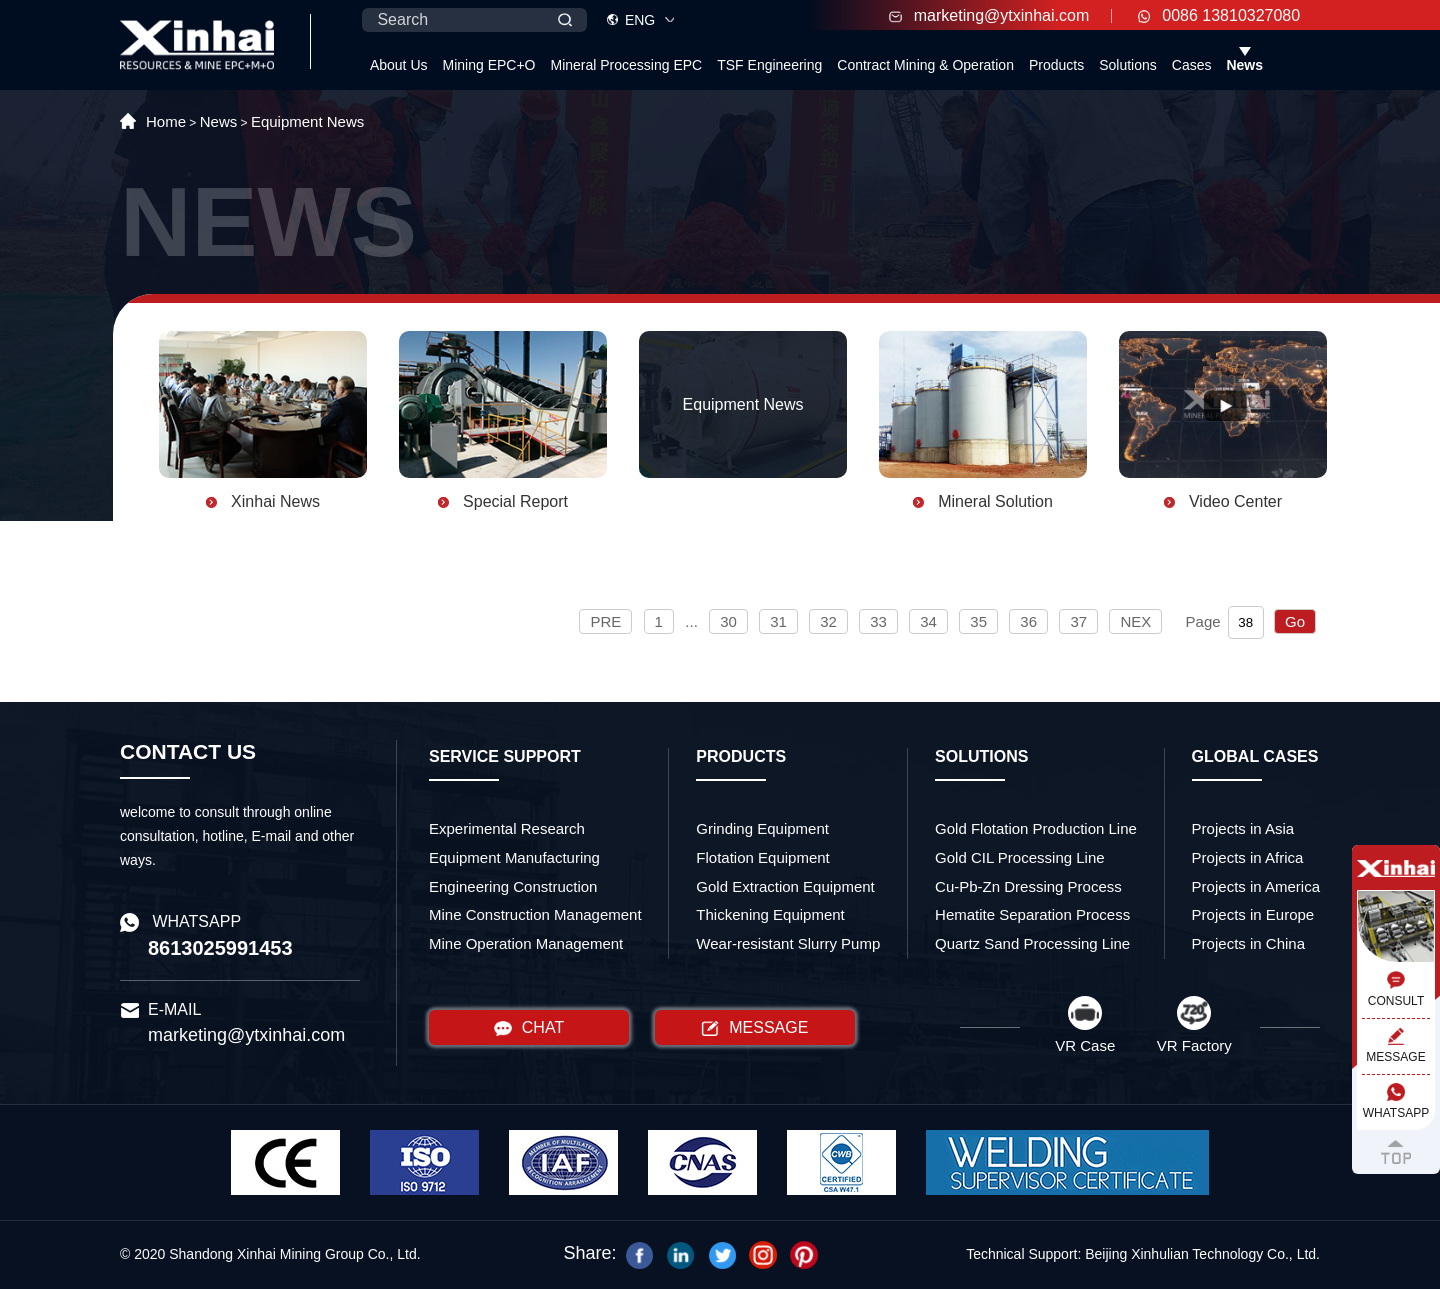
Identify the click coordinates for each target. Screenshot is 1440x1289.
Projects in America (1256, 886)
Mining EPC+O (489, 65)
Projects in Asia (1243, 828)
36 (1028, 621)
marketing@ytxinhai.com (989, 15)
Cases (1192, 65)
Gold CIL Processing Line (1020, 857)
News (1244, 65)
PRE (605, 621)
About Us (399, 65)
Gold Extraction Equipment (785, 886)
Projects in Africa (1248, 857)
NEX (1135, 621)
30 (728, 621)
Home (166, 121)
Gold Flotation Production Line (1036, 828)
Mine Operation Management (526, 943)
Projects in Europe (1253, 914)
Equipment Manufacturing (514, 857)
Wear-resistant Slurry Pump (788, 943)
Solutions (1128, 65)
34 (928, 621)
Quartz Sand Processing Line (1032, 943)
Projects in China (1248, 943)
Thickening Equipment (770, 914)
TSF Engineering (769, 65)
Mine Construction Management (535, 914)
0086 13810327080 (1219, 15)
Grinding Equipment (762, 828)
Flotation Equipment (762, 857)
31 (778, 621)
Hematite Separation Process (1032, 914)
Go (1295, 621)
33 (878, 621)
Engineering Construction (513, 886)
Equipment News (307, 121)
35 (978, 621)
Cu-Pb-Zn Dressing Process (1028, 886)
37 (1078, 621)
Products (1056, 65)
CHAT (529, 1028)
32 (828, 621)
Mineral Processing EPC (626, 65)
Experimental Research (507, 828)
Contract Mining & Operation (925, 65)
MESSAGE (754, 1028)
